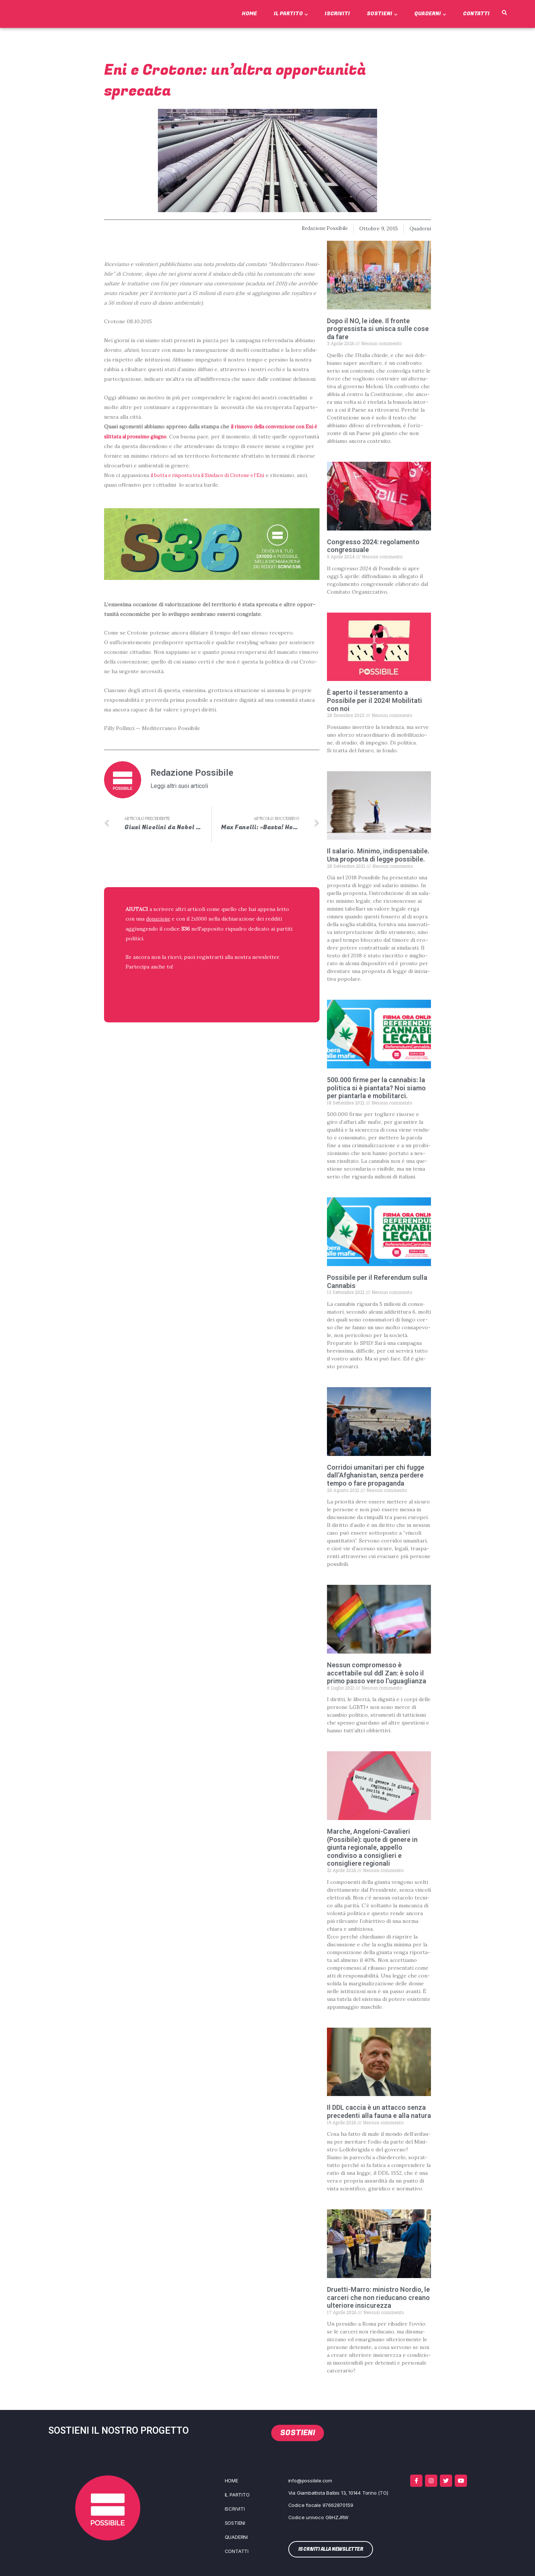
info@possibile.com (310, 2480)
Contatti (476, 13)
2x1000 (201, 919)
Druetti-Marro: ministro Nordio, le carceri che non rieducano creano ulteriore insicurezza (378, 2297)
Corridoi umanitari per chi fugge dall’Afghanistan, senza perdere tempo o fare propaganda (375, 1475)
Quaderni (430, 13)
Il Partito (291, 13)
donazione (159, 919)
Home (249, 13)
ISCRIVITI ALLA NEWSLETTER (173, 986)
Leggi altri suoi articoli (179, 786)
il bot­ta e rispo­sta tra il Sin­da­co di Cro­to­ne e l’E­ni (212, 474)
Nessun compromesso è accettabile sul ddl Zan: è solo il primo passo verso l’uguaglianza (376, 1673)
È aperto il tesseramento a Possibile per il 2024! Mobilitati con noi (374, 700)
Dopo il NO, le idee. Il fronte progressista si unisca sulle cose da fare (378, 328)
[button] (504, 13)
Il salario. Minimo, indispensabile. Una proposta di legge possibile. (378, 855)
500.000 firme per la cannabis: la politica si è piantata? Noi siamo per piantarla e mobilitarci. (376, 1088)
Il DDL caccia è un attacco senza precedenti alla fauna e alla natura (379, 2111)
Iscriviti (337, 13)
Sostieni (382, 13)
